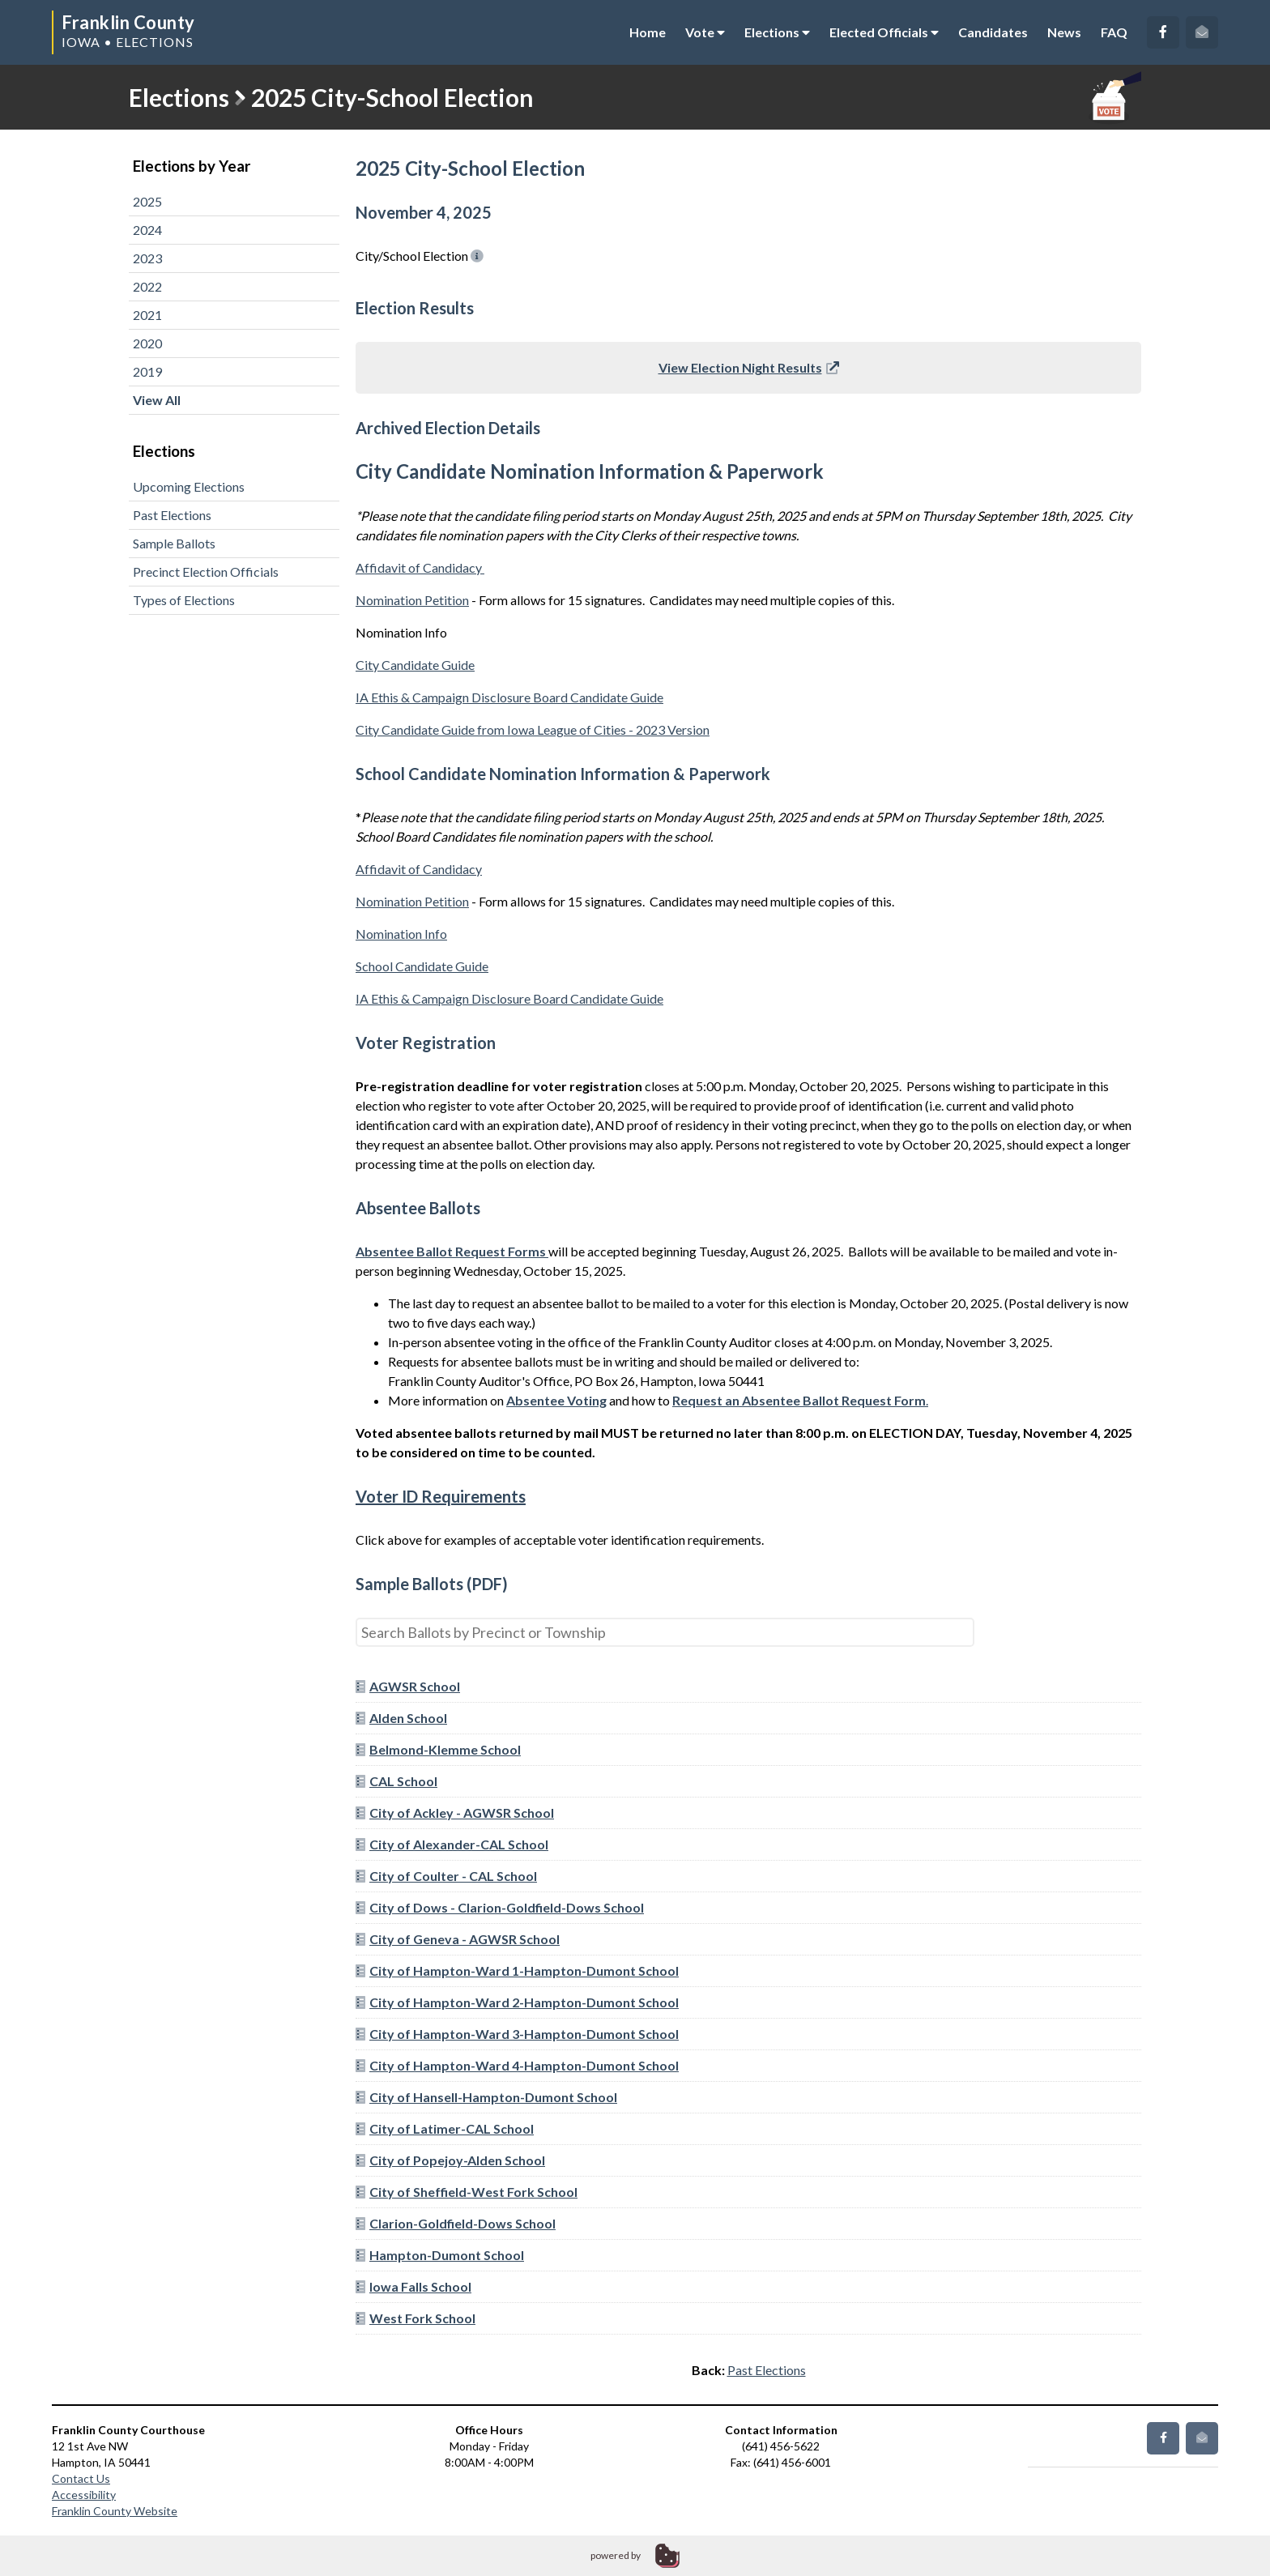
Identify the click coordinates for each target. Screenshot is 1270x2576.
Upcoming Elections (189, 486)
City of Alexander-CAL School (452, 1844)
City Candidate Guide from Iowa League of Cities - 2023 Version (533, 729)
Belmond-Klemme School (438, 1749)
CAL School (396, 1781)
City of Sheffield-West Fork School (466, 2191)
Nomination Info (401, 933)
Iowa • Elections (128, 41)
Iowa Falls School (413, 2286)
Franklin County (128, 22)
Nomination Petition (412, 600)
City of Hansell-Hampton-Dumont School (486, 2097)
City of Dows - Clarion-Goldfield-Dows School (500, 1907)
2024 (147, 229)
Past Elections (172, 514)
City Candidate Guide (415, 664)
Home (647, 32)
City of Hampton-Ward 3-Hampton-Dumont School (517, 2033)
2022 (147, 286)
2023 (147, 258)
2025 (147, 201)
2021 (147, 314)
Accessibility (84, 2494)
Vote (705, 32)
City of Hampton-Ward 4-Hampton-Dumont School (517, 2065)
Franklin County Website (114, 2511)
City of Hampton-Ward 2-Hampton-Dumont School (517, 2002)
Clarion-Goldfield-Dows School (456, 2223)
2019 (147, 371)
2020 (147, 343)
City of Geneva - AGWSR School (458, 1939)
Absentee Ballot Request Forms (451, 1251)
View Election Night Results (748, 367)
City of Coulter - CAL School (446, 1875)
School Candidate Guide (422, 966)
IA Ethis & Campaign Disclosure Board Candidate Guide (509, 697)
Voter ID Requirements (441, 1496)
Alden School (401, 1717)
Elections (777, 32)
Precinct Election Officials (206, 571)
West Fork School (415, 2318)
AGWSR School (408, 1686)
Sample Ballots (174, 543)
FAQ (1114, 32)
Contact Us (81, 2478)
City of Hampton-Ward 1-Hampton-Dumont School (517, 1970)
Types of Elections (184, 600)
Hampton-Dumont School (440, 2255)
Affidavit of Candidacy (420, 567)
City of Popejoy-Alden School (450, 2160)
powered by (615, 2555)
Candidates (993, 32)
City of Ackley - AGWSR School (455, 1812)
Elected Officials (884, 32)
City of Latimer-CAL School (445, 2128)
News (1064, 32)
